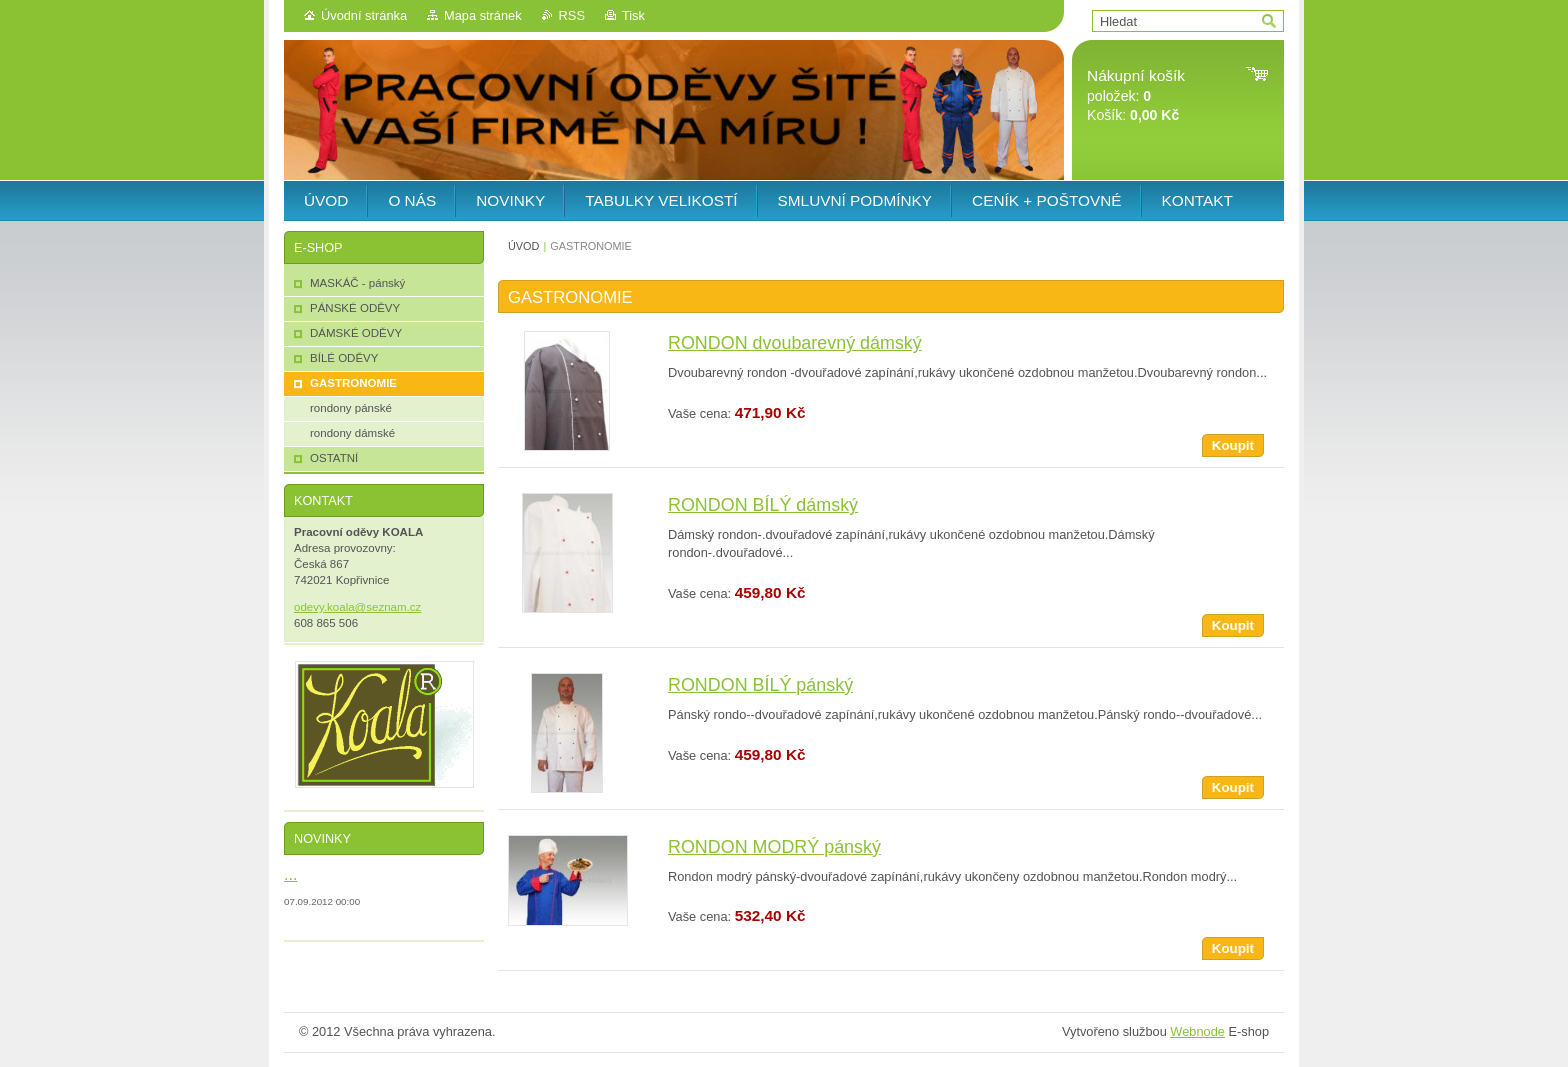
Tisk (633, 15)
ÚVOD (523, 246)
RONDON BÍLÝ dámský (763, 505)
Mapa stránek (483, 15)
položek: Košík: (1136, 95)
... (290, 874)
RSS (572, 15)
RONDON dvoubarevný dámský (795, 343)
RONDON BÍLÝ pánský (760, 685)
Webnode (1197, 1031)
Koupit (1233, 445)
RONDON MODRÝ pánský (774, 847)
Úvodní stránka (364, 15)
